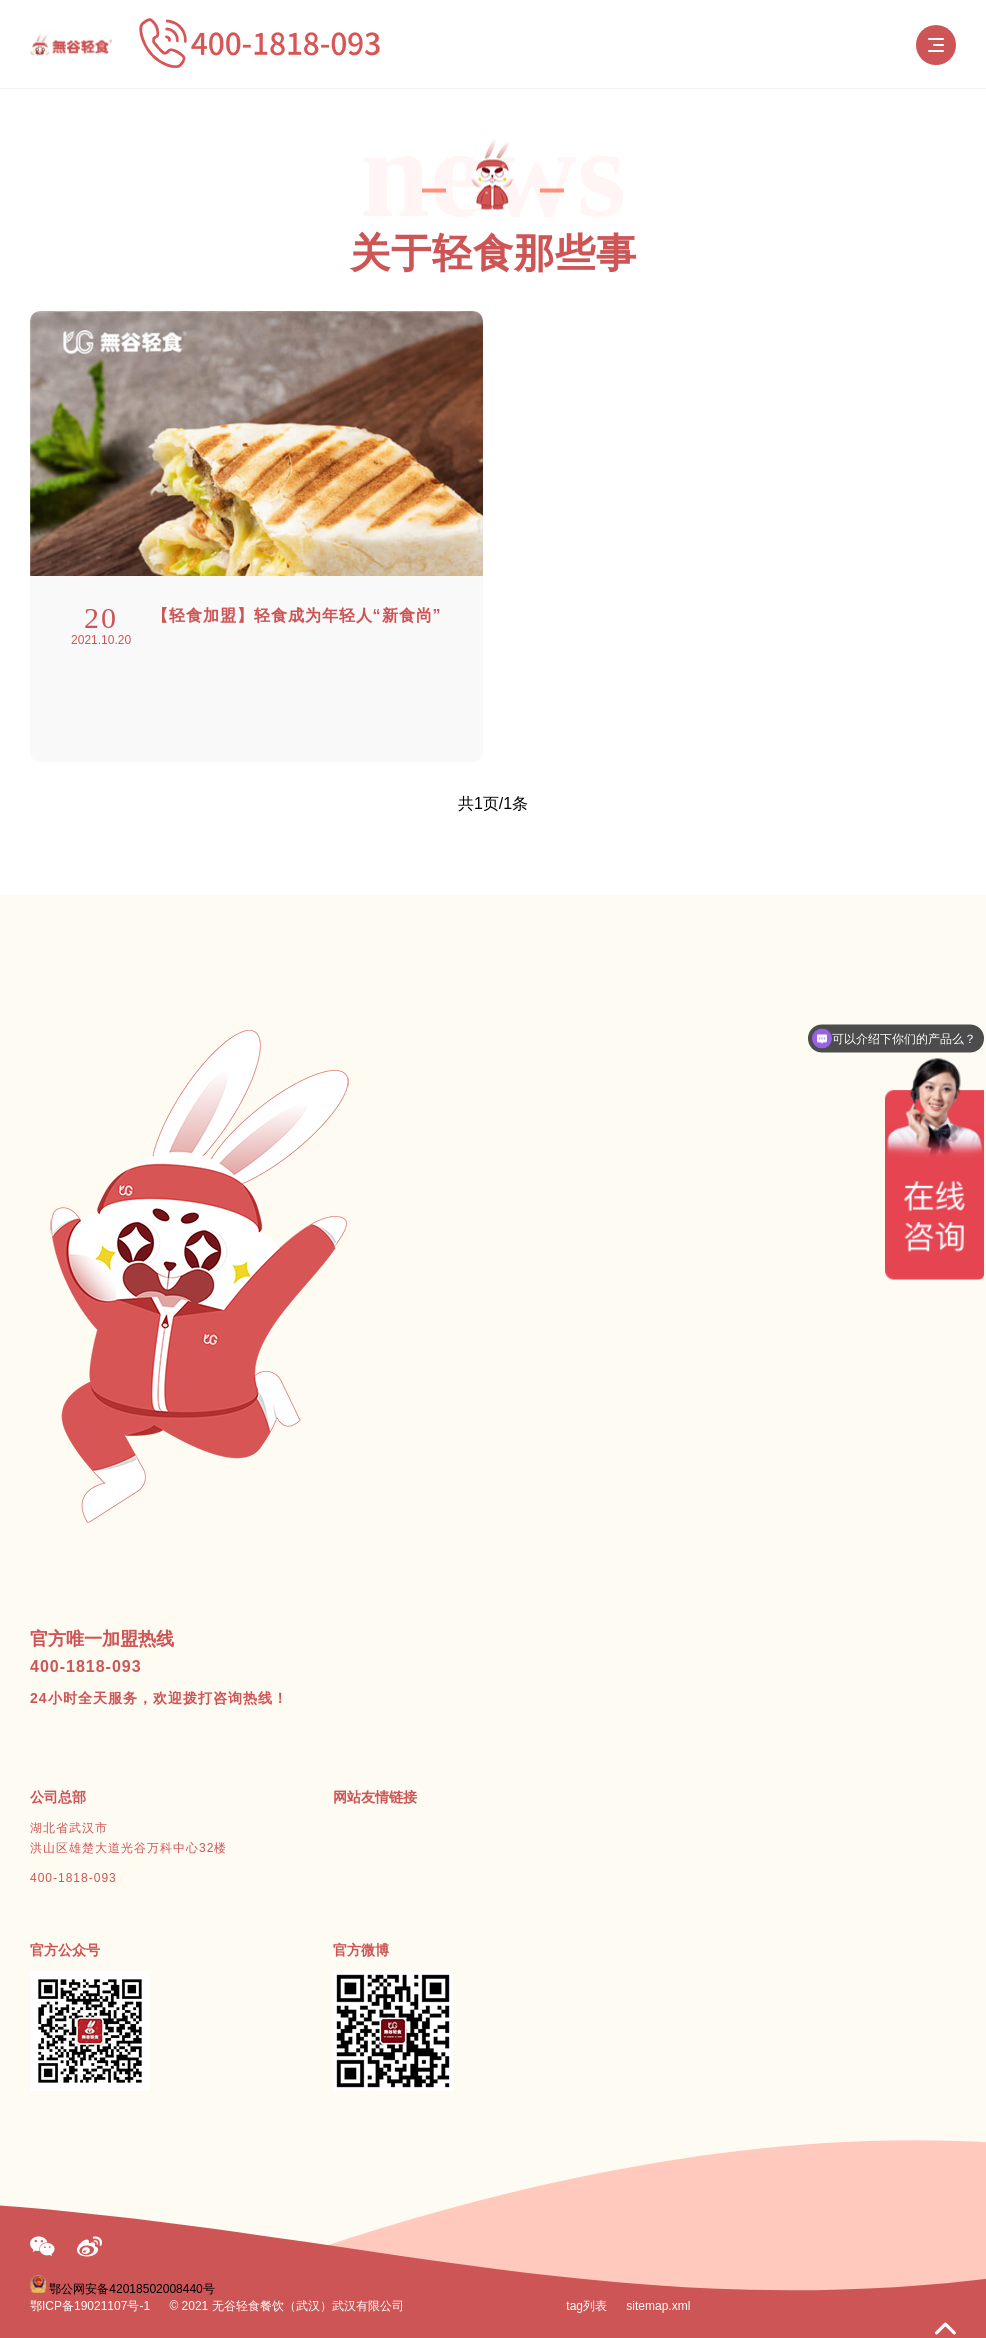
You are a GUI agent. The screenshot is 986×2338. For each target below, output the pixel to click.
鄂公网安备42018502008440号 (131, 2289)
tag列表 (586, 2306)
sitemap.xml (658, 2306)
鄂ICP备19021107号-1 (90, 2306)
